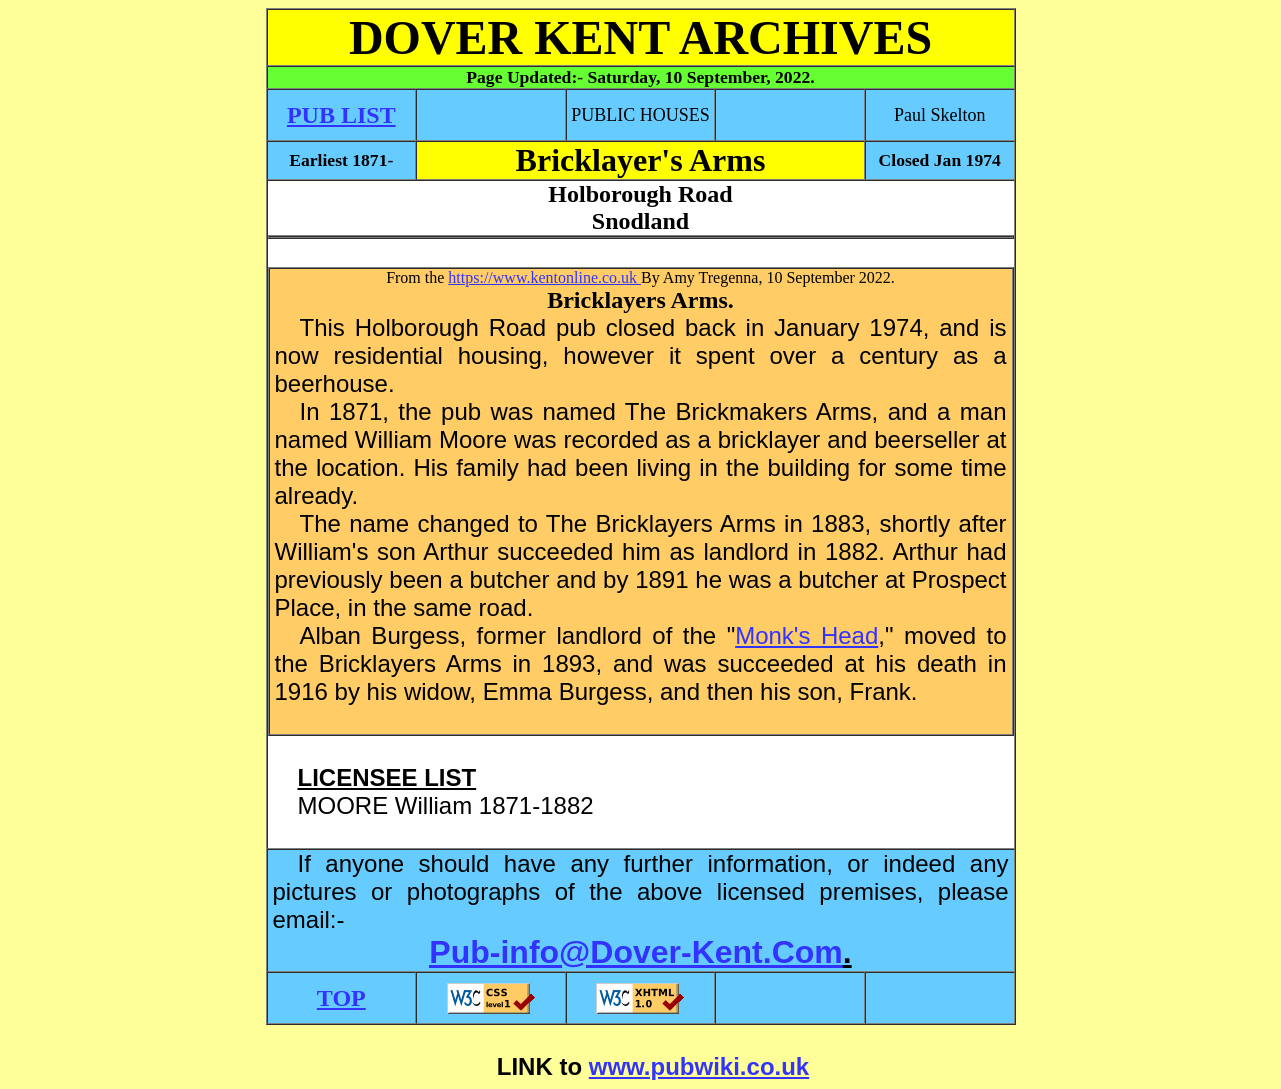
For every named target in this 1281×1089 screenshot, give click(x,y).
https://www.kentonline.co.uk (544, 277)
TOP (341, 998)
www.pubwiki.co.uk (699, 1066)
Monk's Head (806, 635)
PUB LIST (341, 115)
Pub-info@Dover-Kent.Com (635, 952)
